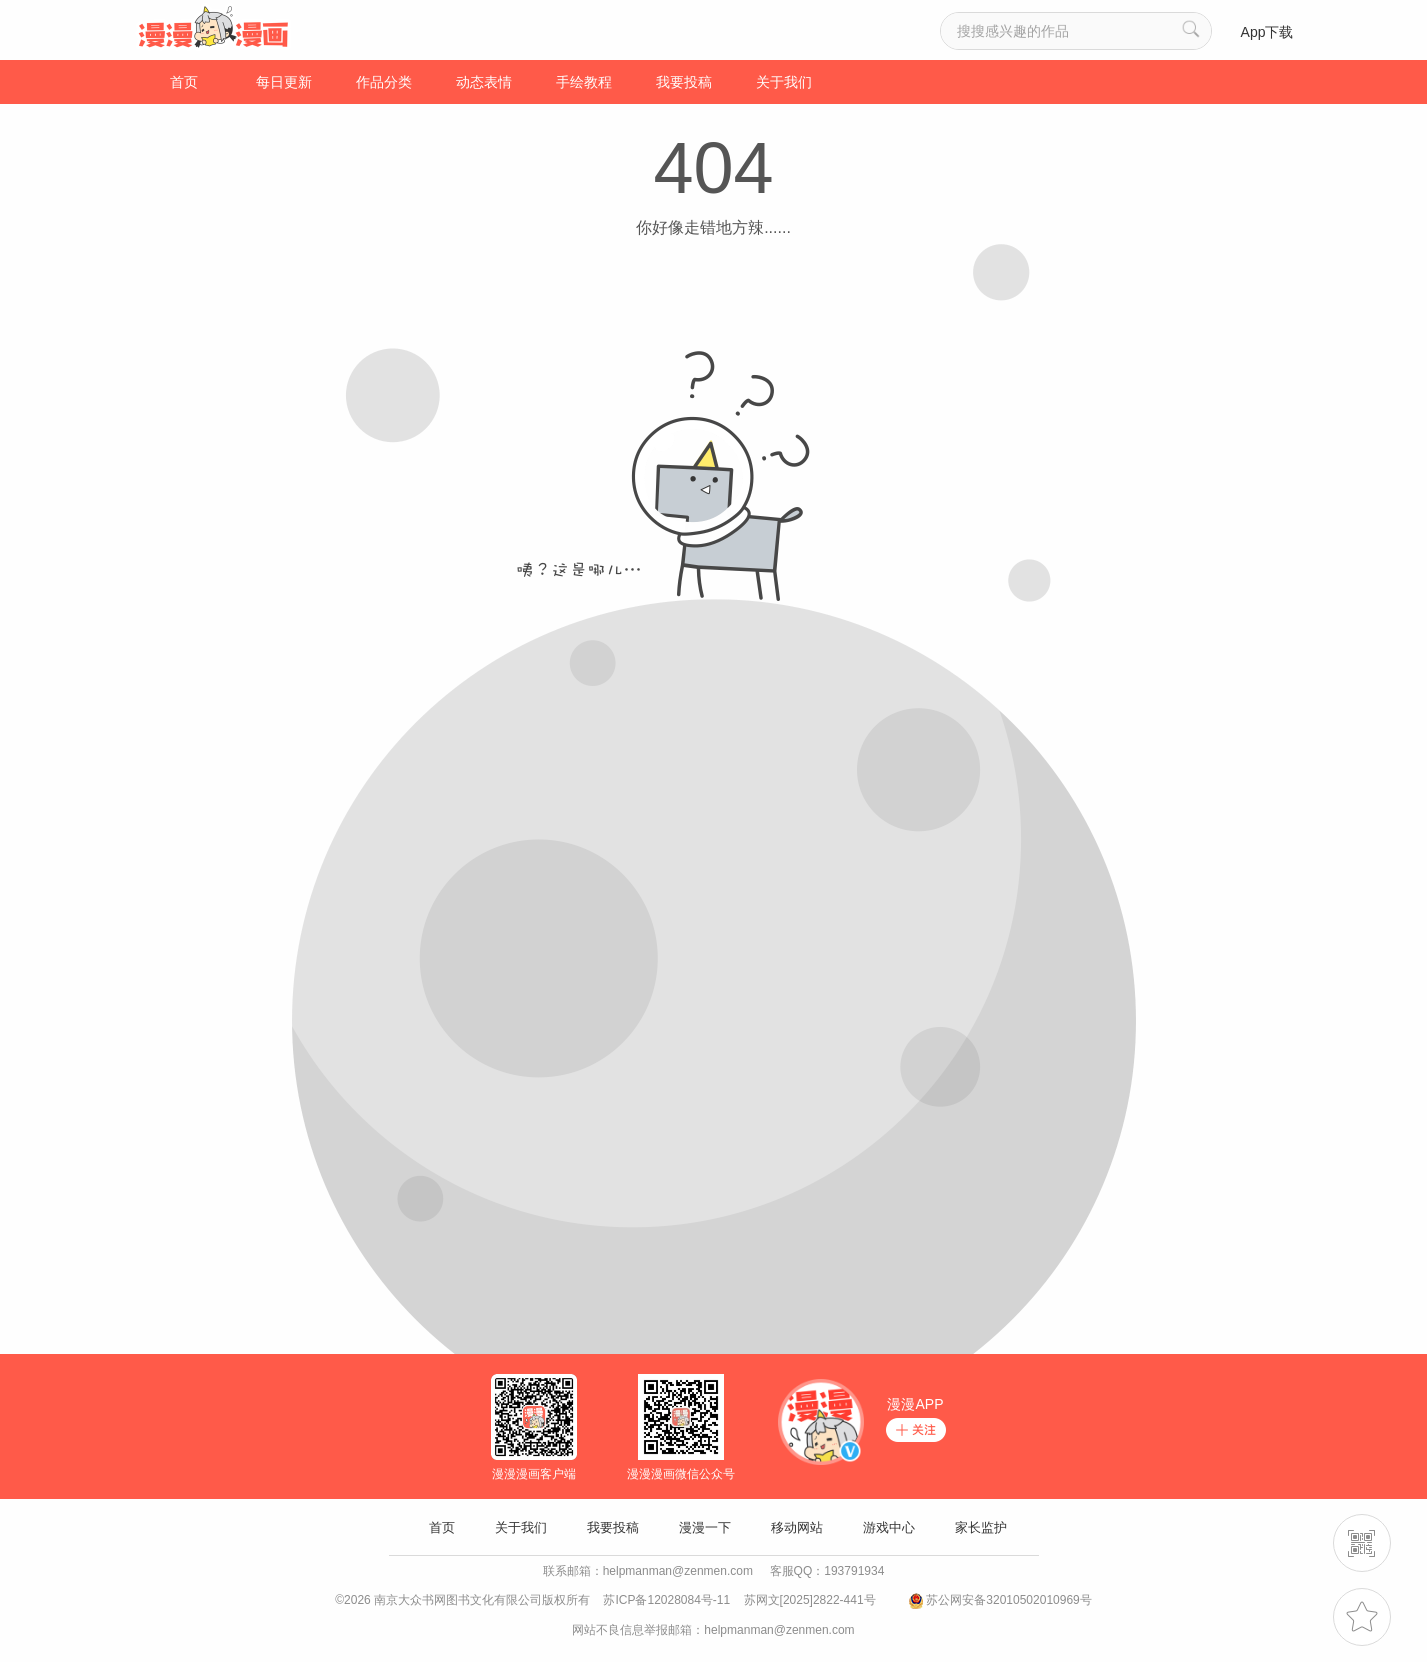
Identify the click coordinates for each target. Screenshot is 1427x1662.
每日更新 (284, 82)
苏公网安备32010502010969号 (1008, 1600)
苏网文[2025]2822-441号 (810, 1600)
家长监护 (981, 1527)
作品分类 (384, 82)
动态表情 (484, 82)
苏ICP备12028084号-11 (666, 1600)
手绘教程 (584, 82)
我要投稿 (684, 82)
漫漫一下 (705, 1527)
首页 (184, 82)
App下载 (1267, 32)
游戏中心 (889, 1527)
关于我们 (784, 82)
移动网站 (797, 1527)
